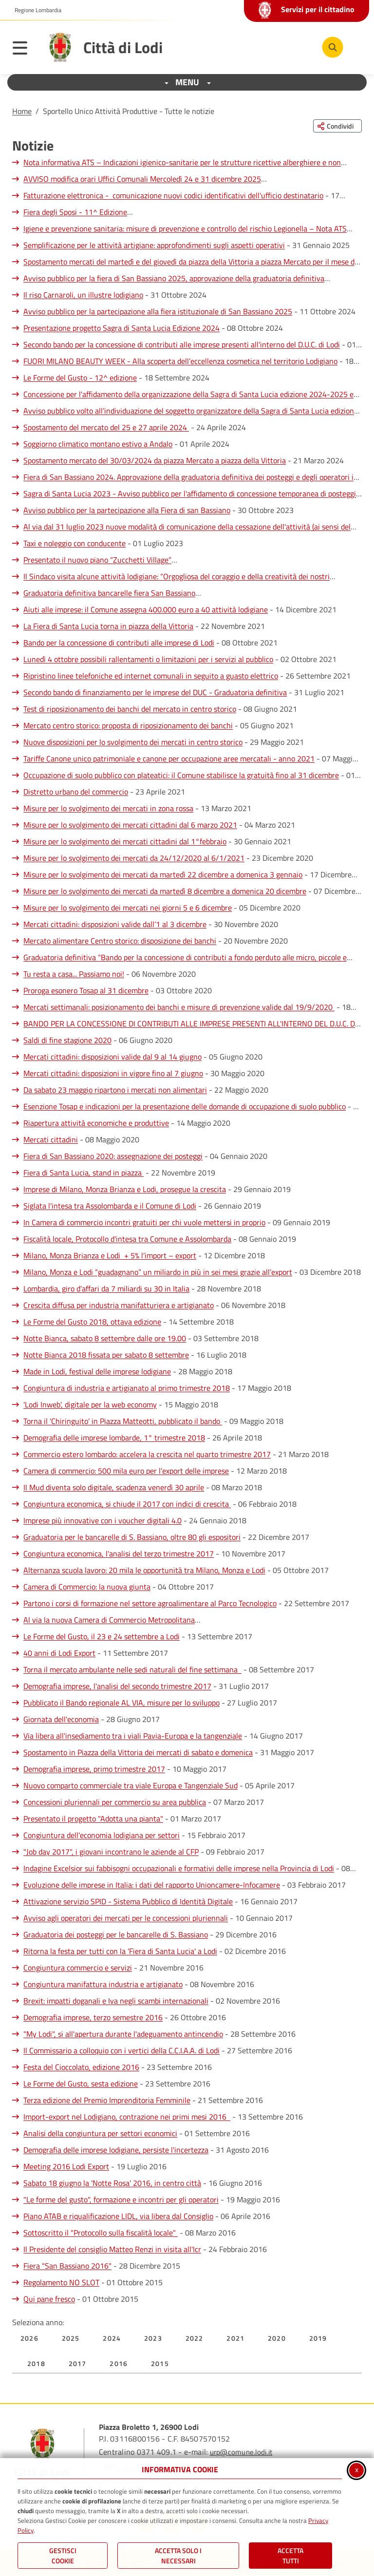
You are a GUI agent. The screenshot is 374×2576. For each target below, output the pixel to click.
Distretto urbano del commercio (75, 791)
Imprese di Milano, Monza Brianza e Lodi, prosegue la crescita (124, 1189)
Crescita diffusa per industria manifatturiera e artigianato (118, 1305)
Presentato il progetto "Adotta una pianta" (93, 1818)
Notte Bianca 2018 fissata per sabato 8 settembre (106, 1355)
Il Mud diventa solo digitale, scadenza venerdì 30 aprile (113, 1487)
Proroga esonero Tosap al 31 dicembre (86, 990)
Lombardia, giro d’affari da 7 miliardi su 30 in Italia (106, 1288)
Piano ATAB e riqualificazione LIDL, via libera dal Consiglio (118, 2216)
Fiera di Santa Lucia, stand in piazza (83, 1172)
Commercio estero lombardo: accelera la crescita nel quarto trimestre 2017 (147, 1454)
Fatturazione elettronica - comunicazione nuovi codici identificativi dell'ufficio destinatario (173, 195)
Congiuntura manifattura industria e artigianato (103, 1984)
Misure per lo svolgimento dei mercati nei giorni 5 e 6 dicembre (127, 907)
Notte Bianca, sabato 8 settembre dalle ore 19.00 (104, 1338)
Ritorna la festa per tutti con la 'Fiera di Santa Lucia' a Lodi (120, 1951)
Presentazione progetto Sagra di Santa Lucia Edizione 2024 (121, 328)
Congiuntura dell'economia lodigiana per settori (101, 1835)
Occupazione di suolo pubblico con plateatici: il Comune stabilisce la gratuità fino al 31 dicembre (181, 775)
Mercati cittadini (50, 1139)
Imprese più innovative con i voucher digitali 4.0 (102, 1520)
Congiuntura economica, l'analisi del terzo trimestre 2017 (118, 1553)
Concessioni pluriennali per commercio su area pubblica (114, 1802)
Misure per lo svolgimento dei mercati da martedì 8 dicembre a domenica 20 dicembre (164, 891)
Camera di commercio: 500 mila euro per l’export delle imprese (126, 1471)
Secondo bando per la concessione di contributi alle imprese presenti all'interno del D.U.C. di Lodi (181, 344)
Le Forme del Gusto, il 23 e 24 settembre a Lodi (101, 1636)
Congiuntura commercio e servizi (77, 1967)
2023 (153, 2338)
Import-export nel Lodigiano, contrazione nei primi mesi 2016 (126, 2116)
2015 (160, 2363)
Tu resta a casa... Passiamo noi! (73, 974)
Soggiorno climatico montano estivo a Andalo (97, 444)
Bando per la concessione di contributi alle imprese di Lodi (118, 642)
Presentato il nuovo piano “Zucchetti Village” (97, 560)
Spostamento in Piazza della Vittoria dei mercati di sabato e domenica (138, 1752)
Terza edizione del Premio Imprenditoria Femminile (106, 2100)
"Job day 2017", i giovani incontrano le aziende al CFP (111, 1851)
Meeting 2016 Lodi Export (66, 2166)
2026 (29, 2338)
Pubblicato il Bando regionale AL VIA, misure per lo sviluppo (121, 1702)
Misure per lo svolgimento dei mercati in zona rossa (108, 808)
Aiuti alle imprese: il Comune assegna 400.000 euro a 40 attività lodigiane (145, 609)
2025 (71, 2338)
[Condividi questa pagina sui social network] (337, 126)
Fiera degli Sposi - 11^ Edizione (75, 212)
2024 (112, 2338)
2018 (36, 2363)
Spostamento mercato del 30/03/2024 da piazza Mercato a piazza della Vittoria (154, 460)
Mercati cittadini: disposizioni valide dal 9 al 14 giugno (112, 1056)
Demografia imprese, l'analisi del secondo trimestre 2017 (117, 1686)
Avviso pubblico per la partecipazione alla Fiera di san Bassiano (126, 510)
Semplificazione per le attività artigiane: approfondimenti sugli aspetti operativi (154, 245)
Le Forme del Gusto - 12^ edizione (80, 377)
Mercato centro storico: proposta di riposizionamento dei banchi (128, 725)
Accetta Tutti (290, 2555)
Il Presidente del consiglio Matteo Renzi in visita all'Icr (112, 2249)
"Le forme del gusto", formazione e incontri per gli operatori (121, 2199)
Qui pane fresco (49, 2299)
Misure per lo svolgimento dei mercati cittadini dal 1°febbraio (124, 841)
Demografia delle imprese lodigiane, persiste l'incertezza (115, 2150)
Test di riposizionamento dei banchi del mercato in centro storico (129, 709)
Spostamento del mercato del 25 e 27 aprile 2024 (106, 427)
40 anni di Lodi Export (59, 1653)
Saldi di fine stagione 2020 (67, 1040)
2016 (119, 2363)
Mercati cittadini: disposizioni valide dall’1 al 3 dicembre (114, 924)
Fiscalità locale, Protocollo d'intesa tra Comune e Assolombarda (127, 1239)
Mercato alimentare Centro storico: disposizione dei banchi (119, 941)
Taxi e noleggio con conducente (74, 543)
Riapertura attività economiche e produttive (96, 1123)
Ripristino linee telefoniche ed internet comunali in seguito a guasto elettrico (150, 676)
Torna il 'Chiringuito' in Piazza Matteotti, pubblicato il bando (122, 1421)
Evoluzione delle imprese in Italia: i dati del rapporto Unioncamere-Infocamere (151, 1885)
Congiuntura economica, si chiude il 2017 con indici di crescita (127, 1504)
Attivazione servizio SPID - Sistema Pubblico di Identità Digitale (128, 1901)
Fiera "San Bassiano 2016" (67, 2266)
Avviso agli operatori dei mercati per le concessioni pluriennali (125, 1918)
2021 (235, 2338)
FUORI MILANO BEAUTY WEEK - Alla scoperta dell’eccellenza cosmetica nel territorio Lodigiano (180, 361)
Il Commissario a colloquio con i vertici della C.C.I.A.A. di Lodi (121, 2050)
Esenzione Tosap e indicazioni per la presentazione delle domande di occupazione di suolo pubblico (184, 1106)
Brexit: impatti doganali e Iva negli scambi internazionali (115, 2001)
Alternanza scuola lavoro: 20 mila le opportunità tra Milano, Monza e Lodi (144, 1570)
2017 (78, 2363)
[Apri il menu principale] (25, 50)
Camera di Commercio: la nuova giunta (86, 1586)
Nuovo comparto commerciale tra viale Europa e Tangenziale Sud (130, 1785)
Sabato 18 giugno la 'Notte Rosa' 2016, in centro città (112, 2183)
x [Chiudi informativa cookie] (356, 2469)
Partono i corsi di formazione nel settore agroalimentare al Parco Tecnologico (150, 1603)
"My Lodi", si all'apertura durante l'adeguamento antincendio (123, 2034)
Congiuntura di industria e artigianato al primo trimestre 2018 (126, 1388)
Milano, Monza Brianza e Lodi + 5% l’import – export (109, 1255)
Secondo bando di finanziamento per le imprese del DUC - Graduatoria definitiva (155, 692)
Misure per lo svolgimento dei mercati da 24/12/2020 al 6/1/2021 (133, 858)
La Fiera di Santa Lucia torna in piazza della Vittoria (108, 626)
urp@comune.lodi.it (241, 2452)
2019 (318, 2338)
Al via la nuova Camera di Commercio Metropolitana (109, 1620)
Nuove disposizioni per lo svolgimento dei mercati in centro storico (133, 742)
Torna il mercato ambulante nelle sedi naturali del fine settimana (132, 1669)
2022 (195, 2338)
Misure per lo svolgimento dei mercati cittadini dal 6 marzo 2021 (130, 825)
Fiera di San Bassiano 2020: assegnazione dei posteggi (113, 1156)
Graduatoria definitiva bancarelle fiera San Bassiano (109, 593)
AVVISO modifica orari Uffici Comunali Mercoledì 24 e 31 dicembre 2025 (142, 179)
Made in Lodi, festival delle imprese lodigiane (97, 1371)
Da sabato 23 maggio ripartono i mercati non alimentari (115, 1090)
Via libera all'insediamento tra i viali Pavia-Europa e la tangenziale (132, 1736)
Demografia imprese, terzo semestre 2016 (93, 2017)
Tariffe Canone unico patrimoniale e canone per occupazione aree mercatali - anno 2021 (169, 758)
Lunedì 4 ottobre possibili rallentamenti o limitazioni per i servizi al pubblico (148, 659)
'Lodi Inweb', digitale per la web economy (90, 1404)
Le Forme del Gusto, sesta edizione (80, 2083)
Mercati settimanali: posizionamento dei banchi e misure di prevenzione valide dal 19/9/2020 (179, 1007)
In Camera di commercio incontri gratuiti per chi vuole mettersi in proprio (144, 1222)
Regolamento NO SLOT (61, 2282)
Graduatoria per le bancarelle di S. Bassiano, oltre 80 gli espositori (132, 1537)
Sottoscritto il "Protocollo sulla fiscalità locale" (100, 2232)
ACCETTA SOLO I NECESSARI (178, 2555)
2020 (277, 2338)
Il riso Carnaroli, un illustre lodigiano (83, 295)
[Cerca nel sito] (332, 47)
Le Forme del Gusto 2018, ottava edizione (92, 1321)
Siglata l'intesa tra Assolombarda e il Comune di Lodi (109, 1206)
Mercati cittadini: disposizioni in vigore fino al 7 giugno (113, 1073)
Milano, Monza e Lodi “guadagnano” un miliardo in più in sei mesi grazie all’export (157, 1272)
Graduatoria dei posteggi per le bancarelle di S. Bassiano (115, 1934)
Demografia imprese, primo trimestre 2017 (94, 1769)
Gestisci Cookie (62, 2555)
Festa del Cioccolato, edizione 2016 (81, 2067)
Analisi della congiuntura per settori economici (100, 2133)
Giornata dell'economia (61, 1719)
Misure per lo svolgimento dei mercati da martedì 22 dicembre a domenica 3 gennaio (162, 874)
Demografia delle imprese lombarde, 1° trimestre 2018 (114, 1437)
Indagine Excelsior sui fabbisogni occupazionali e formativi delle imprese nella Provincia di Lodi (178, 1868)
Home (22, 111)
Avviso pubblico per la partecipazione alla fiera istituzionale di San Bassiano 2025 (157, 311)
